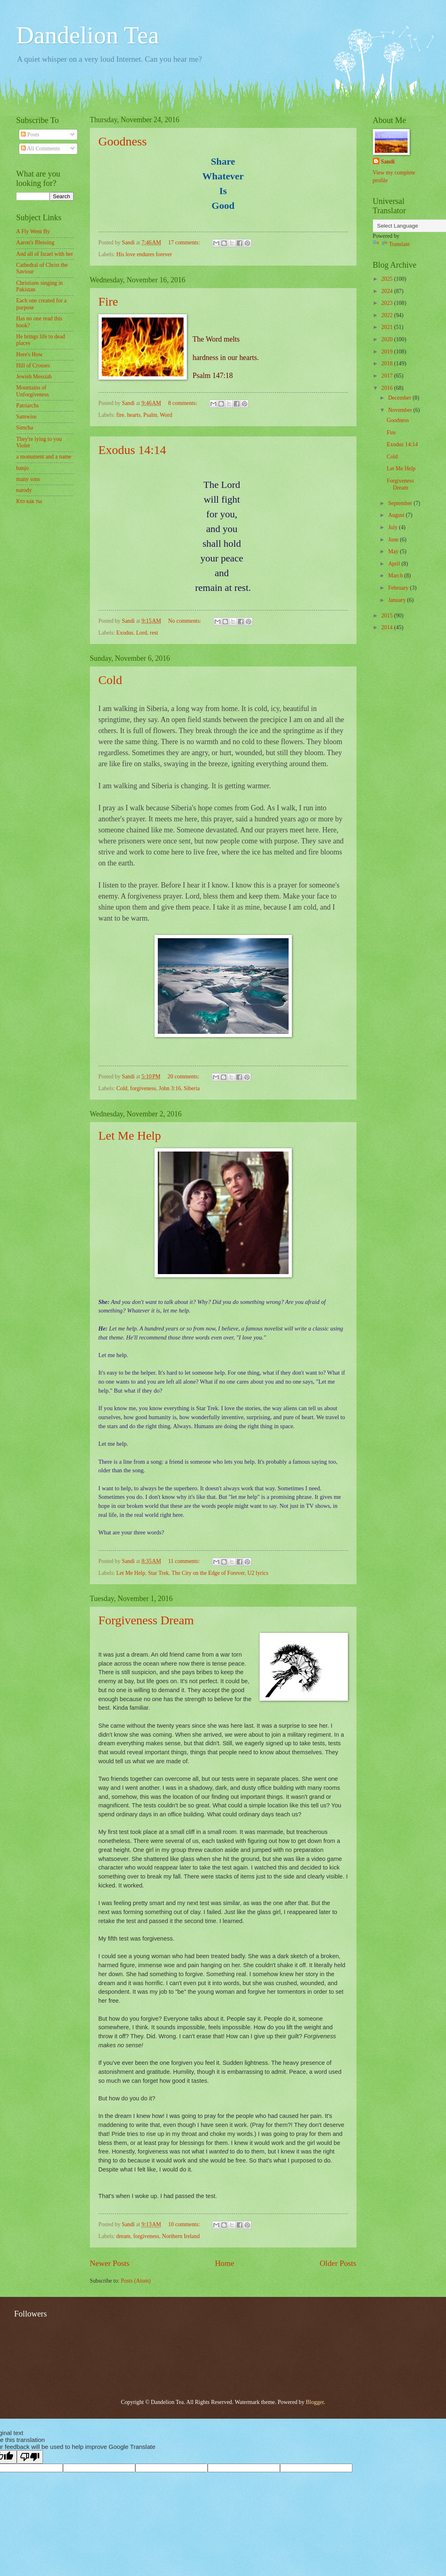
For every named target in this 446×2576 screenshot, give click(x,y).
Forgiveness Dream (146, 1620)
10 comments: (184, 2224)
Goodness (123, 141)
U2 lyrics (257, 1573)
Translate (391, 244)
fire (120, 415)
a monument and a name (44, 457)
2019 (387, 352)
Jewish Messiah (34, 376)
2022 (387, 315)
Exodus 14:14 (132, 449)
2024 (387, 291)
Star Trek (158, 1573)
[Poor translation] (30, 2457)
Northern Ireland (180, 2236)
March (396, 575)
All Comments (40, 148)
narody (24, 490)
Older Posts (338, 2263)
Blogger (315, 2402)
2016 (387, 388)
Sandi (388, 162)
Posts (30, 135)
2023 (387, 303)
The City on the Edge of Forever (208, 1573)
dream (123, 2236)
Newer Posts (110, 2263)
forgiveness (143, 1088)
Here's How (29, 354)
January (397, 600)
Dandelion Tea (87, 35)
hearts (134, 415)
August (397, 515)
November (400, 410)
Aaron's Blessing (35, 242)
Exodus (125, 633)
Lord (141, 633)
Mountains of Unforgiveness (32, 391)
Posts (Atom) (135, 2281)
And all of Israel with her (44, 254)
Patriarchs (27, 405)
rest (154, 633)
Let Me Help (130, 1135)
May (394, 551)
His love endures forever (144, 254)
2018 (387, 363)
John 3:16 (170, 1088)
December (400, 398)
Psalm (150, 415)
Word (166, 415)
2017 (387, 376)
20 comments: (184, 1076)
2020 (387, 339)
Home (224, 2263)
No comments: (185, 621)
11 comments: (184, 1561)
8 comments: (183, 403)
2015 (387, 616)
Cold (110, 679)
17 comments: (184, 242)
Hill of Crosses (33, 365)
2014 (387, 627)
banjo (22, 468)
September (400, 503)
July (393, 527)
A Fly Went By (33, 231)
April (394, 564)
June (394, 540)
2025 (387, 279)
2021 (387, 327)
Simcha (24, 428)
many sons (28, 479)
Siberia (192, 1088)
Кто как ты (29, 501)
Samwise (26, 417)
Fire (108, 301)
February (399, 588)
